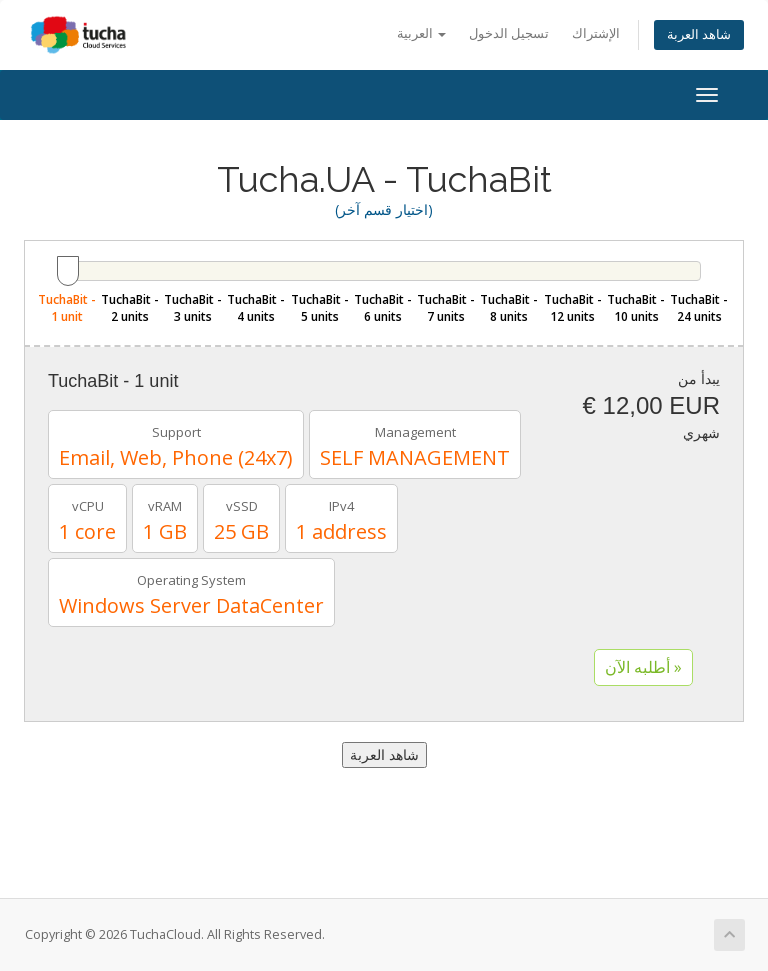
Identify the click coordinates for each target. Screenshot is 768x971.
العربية (421, 33)
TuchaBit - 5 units (320, 308)
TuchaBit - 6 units (383, 308)
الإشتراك (596, 33)
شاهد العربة (699, 34)
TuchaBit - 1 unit (67, 308)
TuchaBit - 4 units (256, 308)
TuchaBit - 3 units (193, 308)
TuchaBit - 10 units (636, 308)
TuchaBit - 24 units (699, 308)
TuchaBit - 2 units (130, 308)
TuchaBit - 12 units (573, 308)
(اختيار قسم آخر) (384, 209)
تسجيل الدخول (509, 33)
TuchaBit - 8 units (509, 308)
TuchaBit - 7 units (446, 308)
